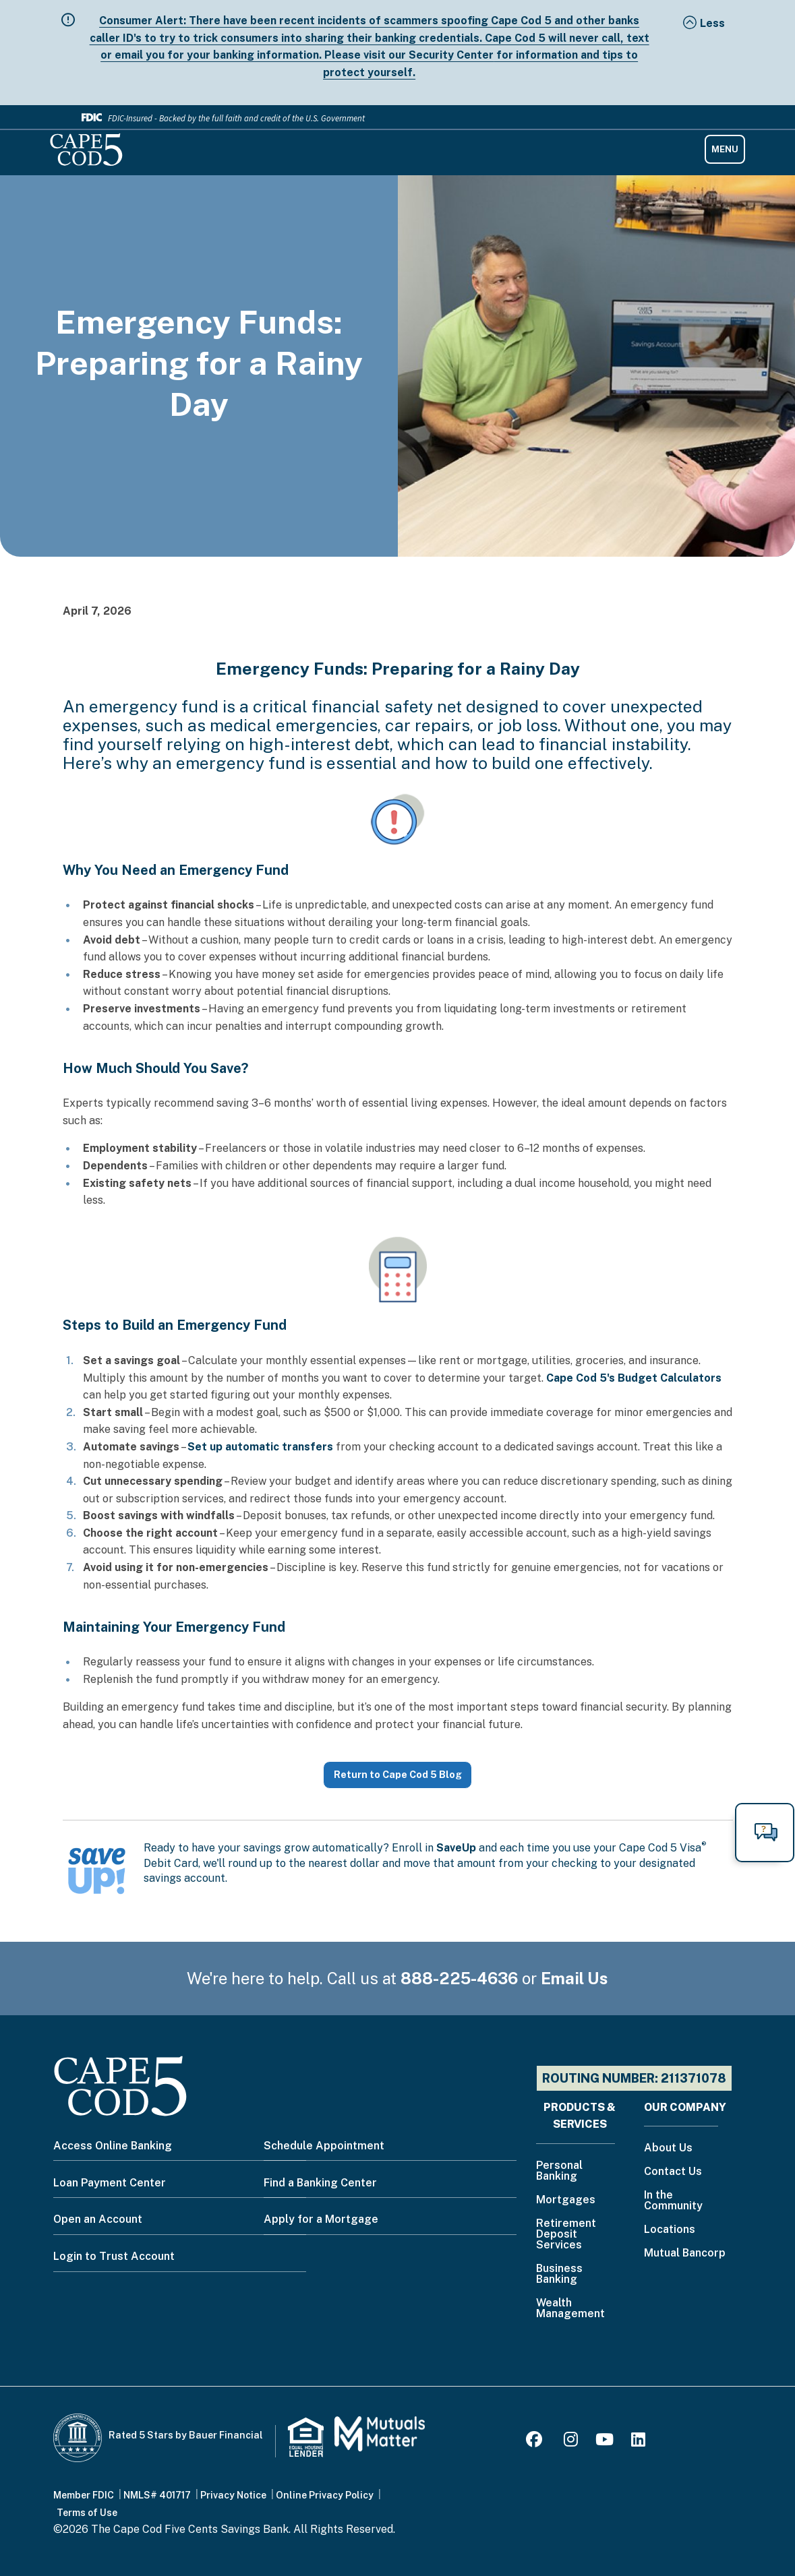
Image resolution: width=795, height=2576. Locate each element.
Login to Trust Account (114, 2256)
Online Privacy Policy (325, 2495)
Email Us (574, 1978)
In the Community (673, 2201)
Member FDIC (83, 2495)
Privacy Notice (233, 2495)
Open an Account (97, 2219)
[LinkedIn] (638, 2441)
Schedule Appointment (324, 2145)
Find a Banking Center (320, 2182)
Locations (669, 2230)
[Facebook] (536, 2441)
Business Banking (559, 2274)
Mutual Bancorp (685, 2253)
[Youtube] (604, 2441)
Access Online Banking (112, 2145)
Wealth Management (570, 2309)
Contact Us (673, 2172)
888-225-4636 (459, 1978)
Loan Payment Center (109, 2182)
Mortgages (565, 2200)
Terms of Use (87, 2512)
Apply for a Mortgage (321, 2219)
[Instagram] (571, 2441)
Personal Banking (559, 2171)
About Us (668, 2148)
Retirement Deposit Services (566, 2234)
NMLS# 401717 (157, 2495)
